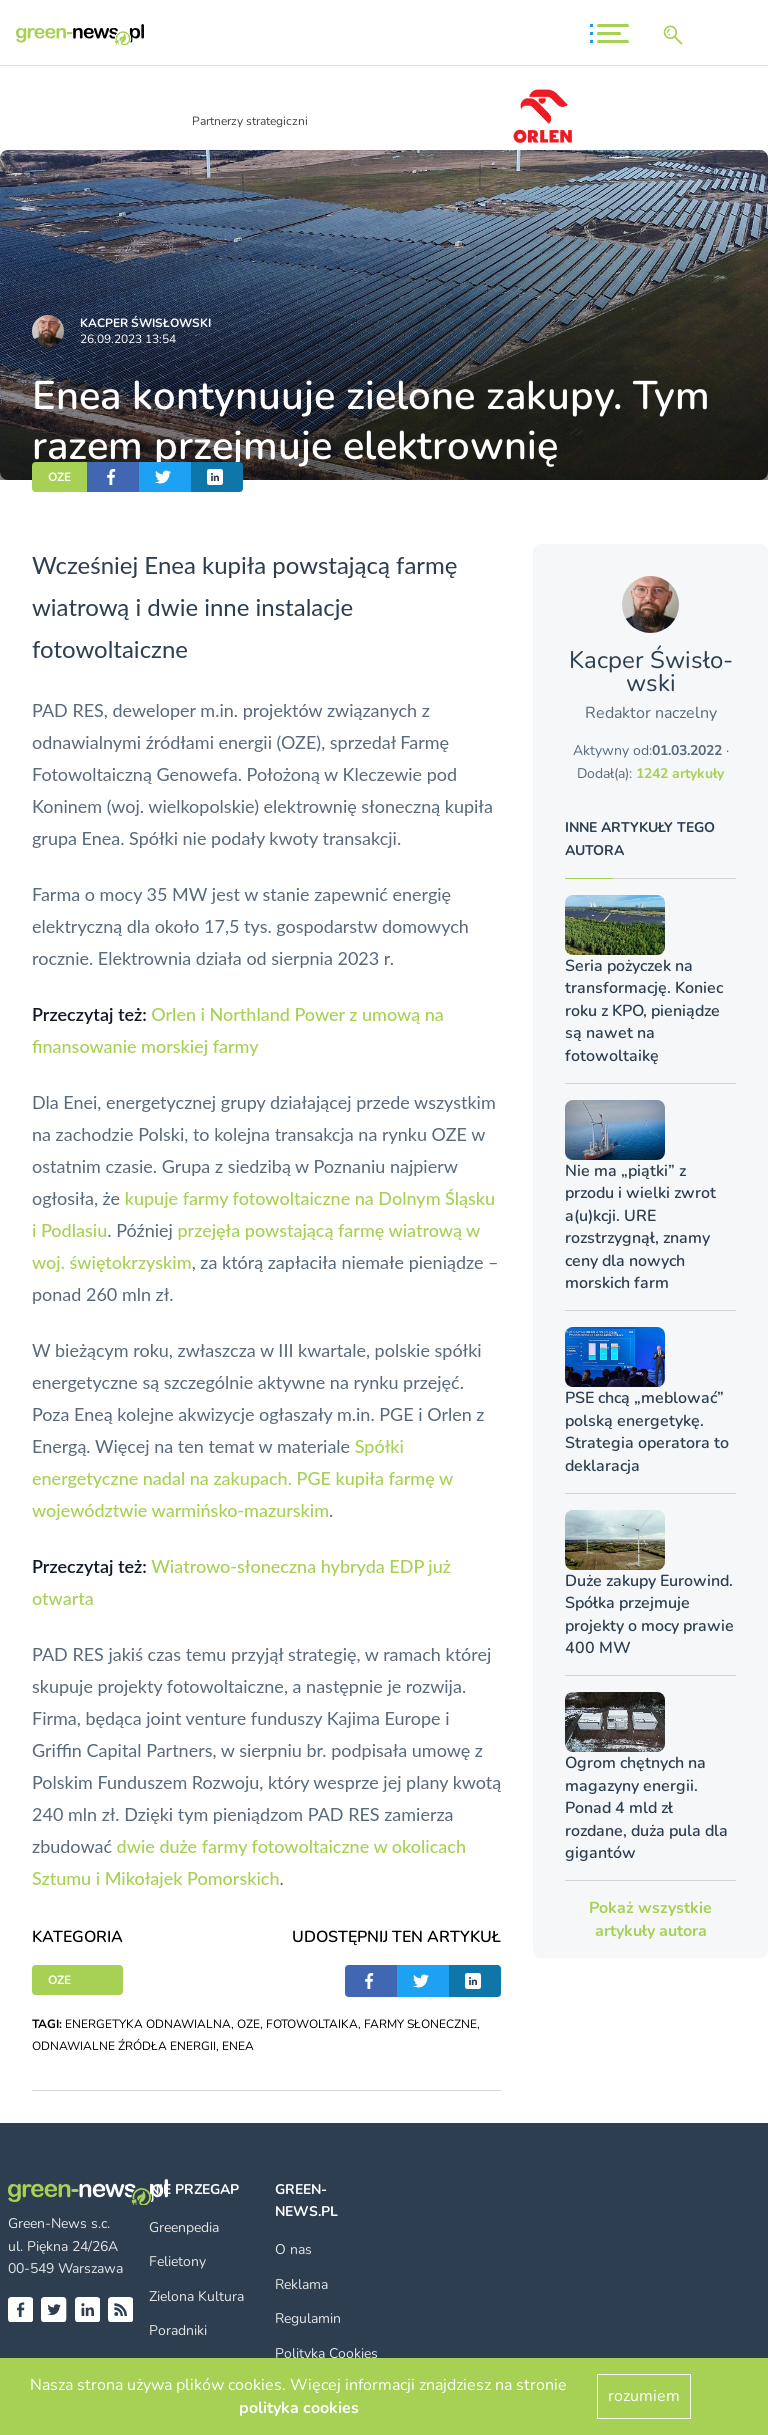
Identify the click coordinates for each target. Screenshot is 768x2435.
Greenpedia (184, 2227)
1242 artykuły (680, 773)
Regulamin (308, 2318)
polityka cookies (299, 2408)
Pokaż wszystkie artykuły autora (650, 1919)
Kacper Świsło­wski (145, 323)
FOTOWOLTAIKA (312, 2024)
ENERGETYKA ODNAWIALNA (148, 2024)
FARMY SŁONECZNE (420, 2024)
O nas (293, 2249)
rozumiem (644, 2396)
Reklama (301, 2284)
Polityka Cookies (326, 2353)
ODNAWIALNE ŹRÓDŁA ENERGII (124, 2046)
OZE (59, 477)
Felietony (177, 2261)
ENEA (238, 2046)
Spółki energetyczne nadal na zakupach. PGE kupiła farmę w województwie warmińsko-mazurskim (242, 1478)
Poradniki (178, 2330)
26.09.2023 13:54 (128, 339)
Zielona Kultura (196, 2296)
